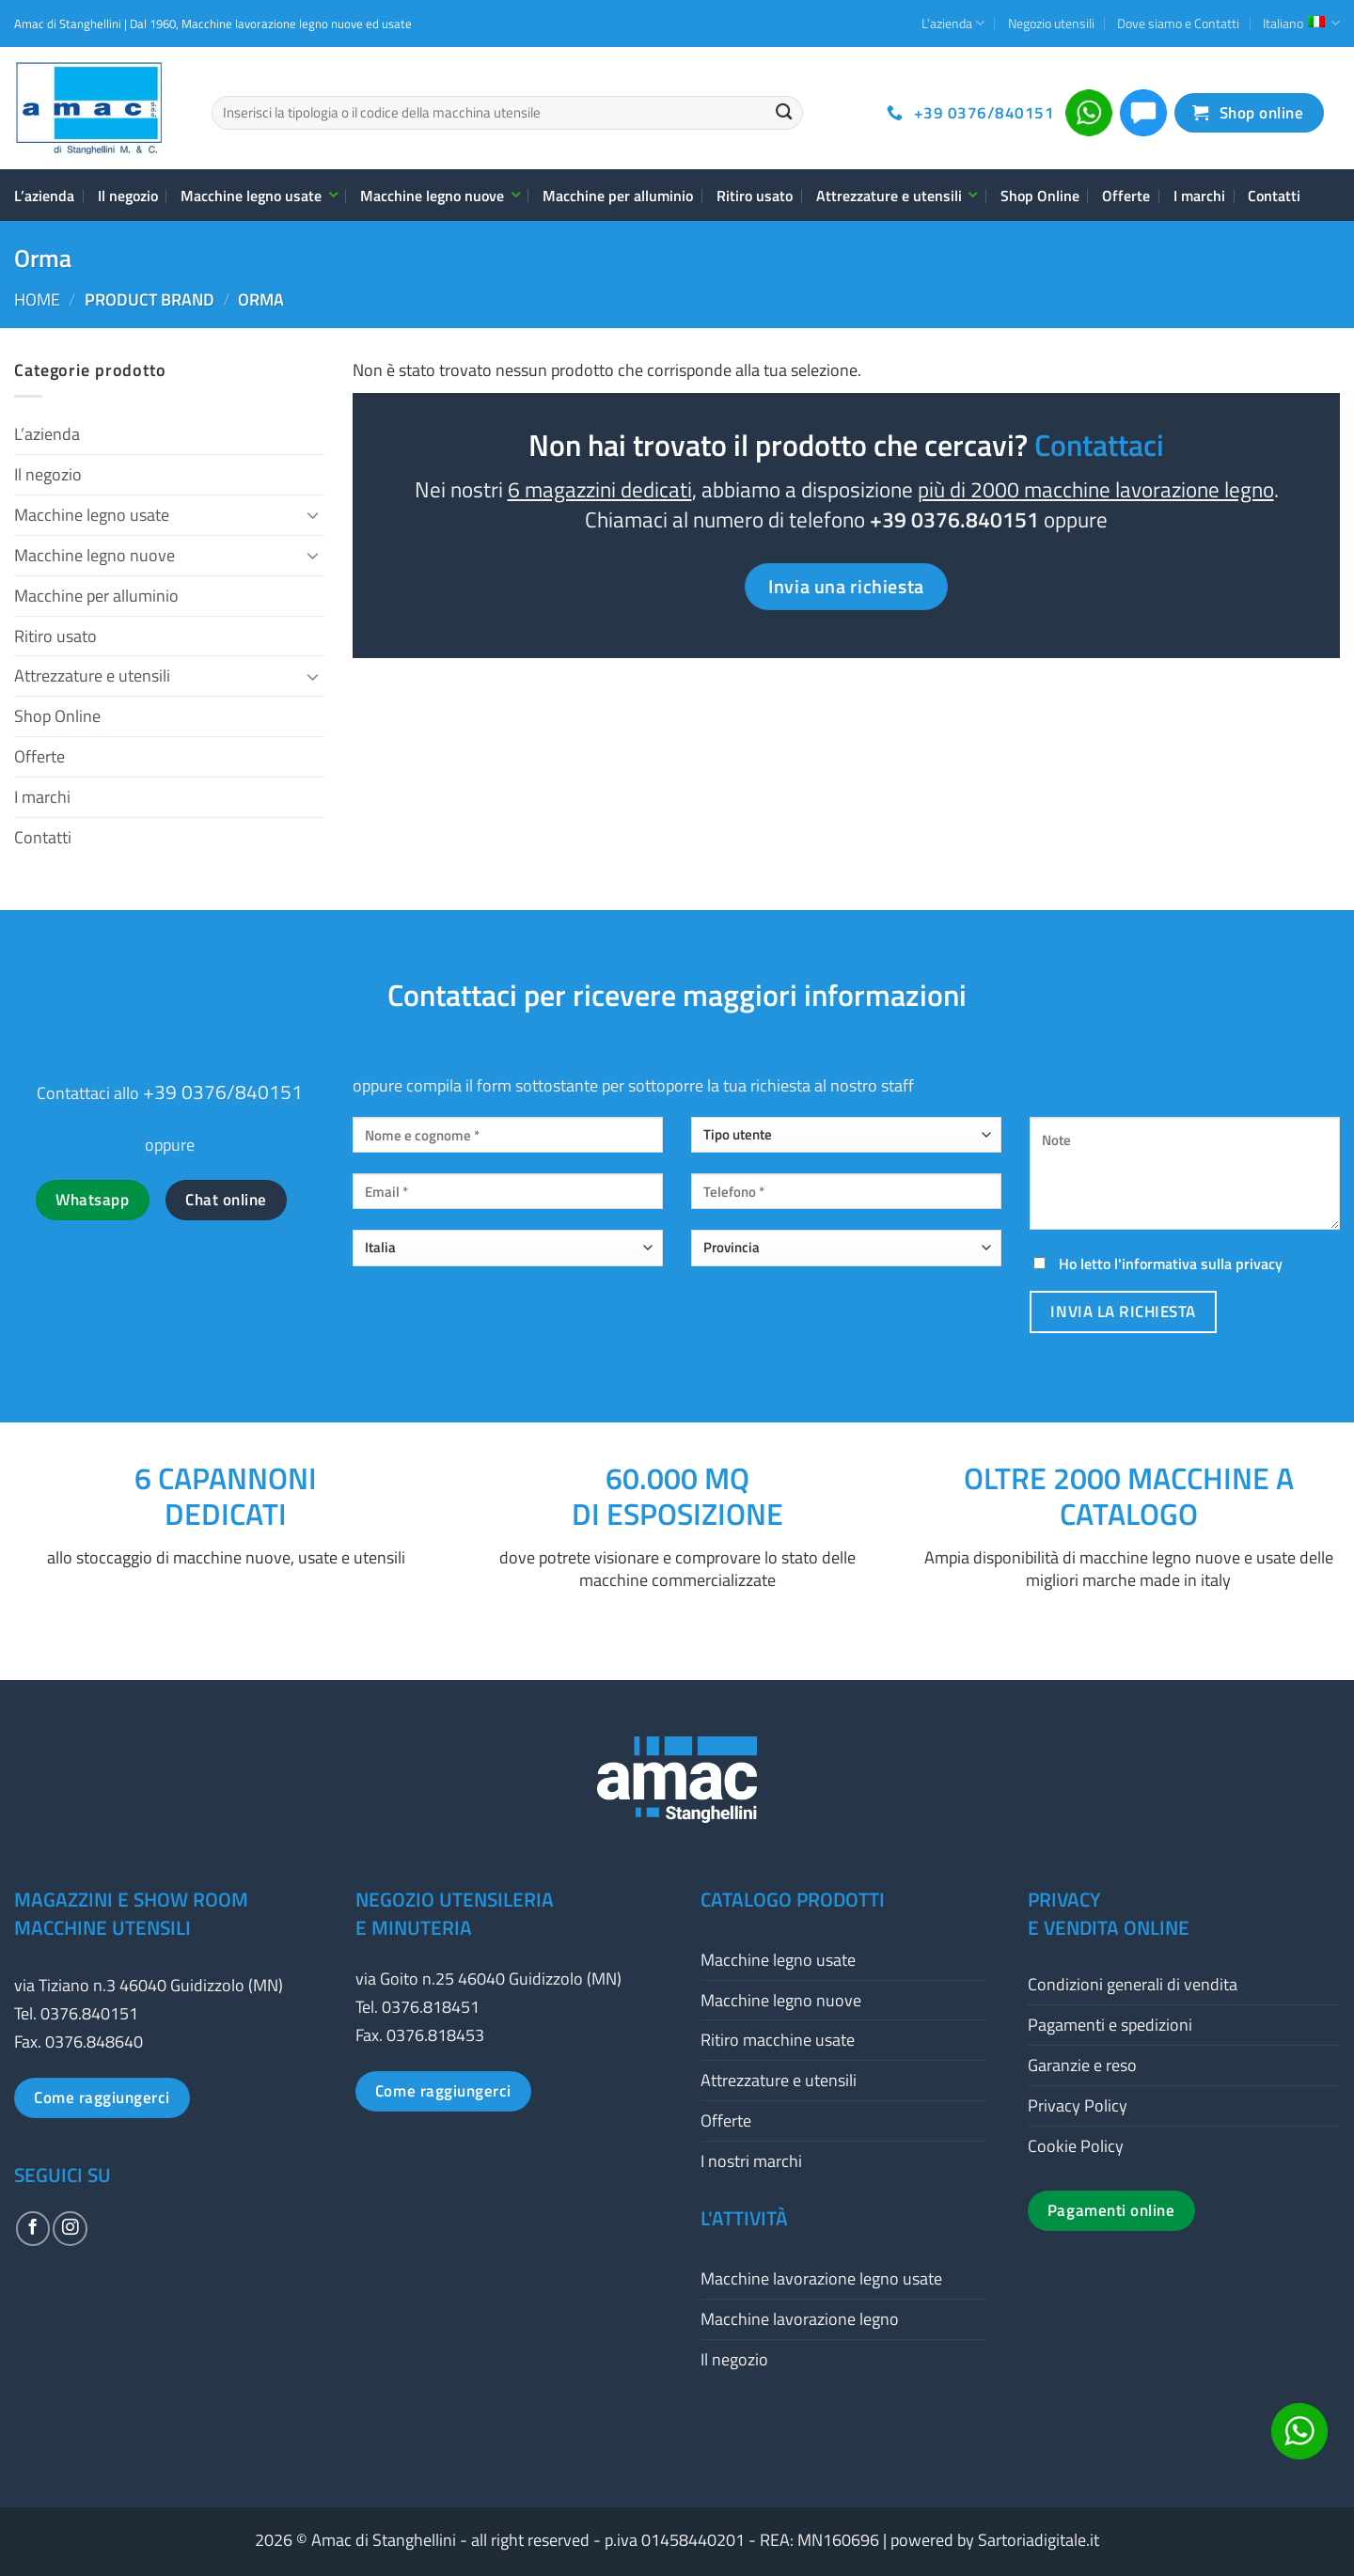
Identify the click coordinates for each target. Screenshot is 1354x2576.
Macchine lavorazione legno (800, 2319)
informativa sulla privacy (1202, 1263)
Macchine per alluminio (618, 195)
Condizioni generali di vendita (1132, 1984)
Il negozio (128, 195)
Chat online (226, 1199)
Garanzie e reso (1082, 2065)
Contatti (1274, 195)
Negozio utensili (1051, 23)
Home (37, 299)
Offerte (1126, 195)
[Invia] (783, 113)
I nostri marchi (751, 2161)
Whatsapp (92, 1199)
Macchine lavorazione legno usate (821, 2278)
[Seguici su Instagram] (70, 2228)
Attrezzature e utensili (896, 195)
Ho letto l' (1156, 1263)
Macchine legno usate (259, 195)
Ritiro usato (754, 195)
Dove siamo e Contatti (1178, 23)
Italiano (1301, 23)
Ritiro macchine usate (778, 2039)
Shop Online (1039, 195)
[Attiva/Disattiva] (313, 514)
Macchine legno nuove (439, 195)
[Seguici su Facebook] (33, 2228)
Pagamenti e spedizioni (1110, 2024)
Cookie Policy (1076, 2146)
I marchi (1199, 195)
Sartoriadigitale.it (1038, 2539)
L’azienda (952, 23)
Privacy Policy (1077, 2105)
